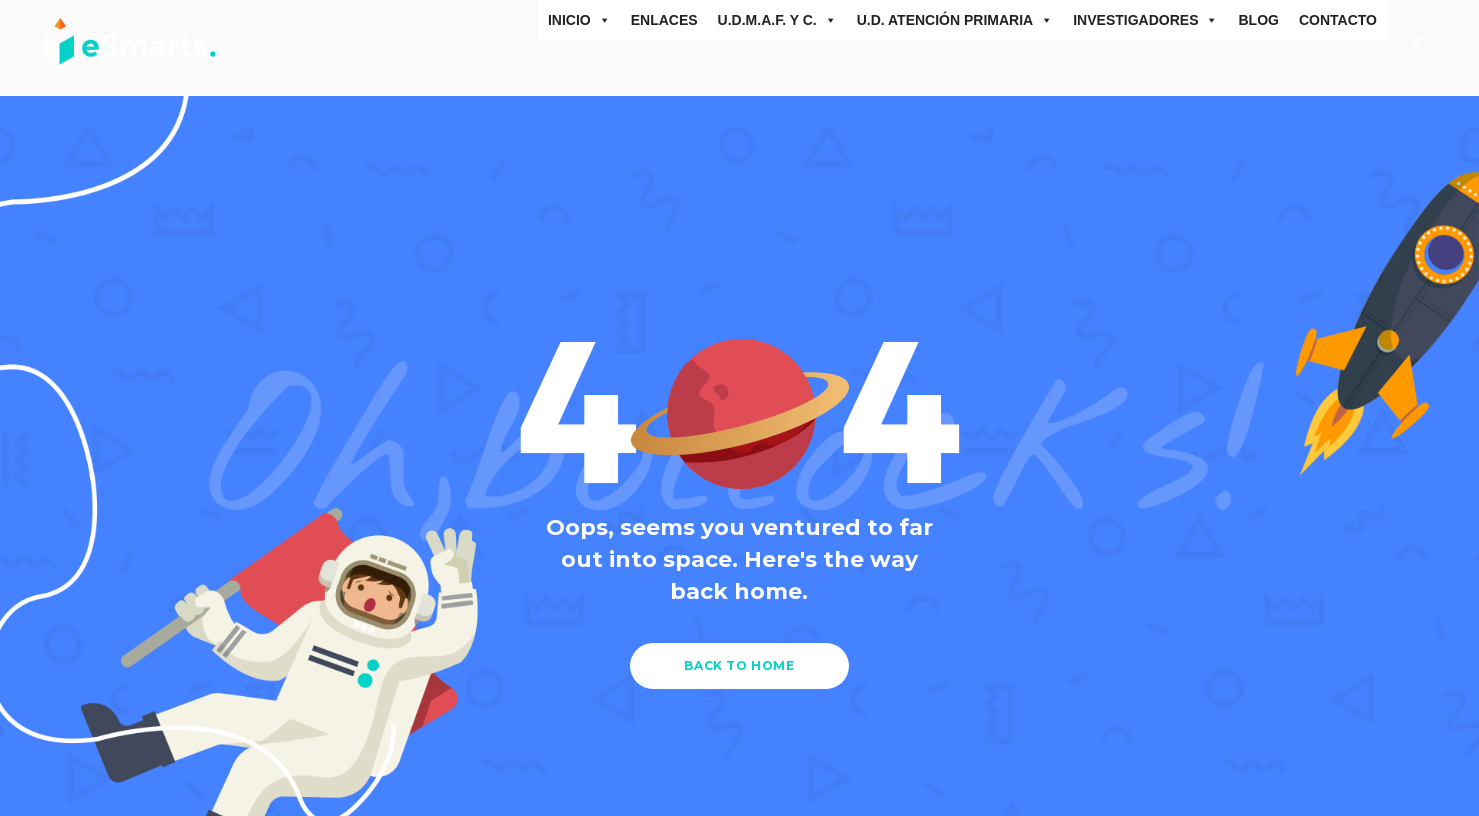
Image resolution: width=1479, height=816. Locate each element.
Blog (1258, 20)
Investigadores (1145, 20)
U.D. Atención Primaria (955, 20)
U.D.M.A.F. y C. (777, 20)
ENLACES (664, 20)
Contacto (1338, 20)
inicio (579, 20)
